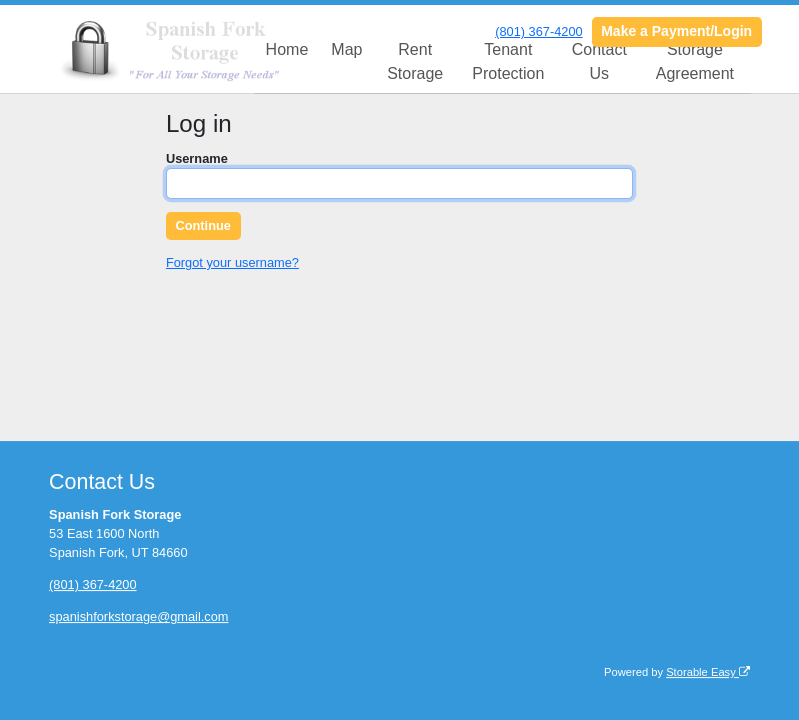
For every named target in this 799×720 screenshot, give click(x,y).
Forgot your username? (232, 262)
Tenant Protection (508, 61)
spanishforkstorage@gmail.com (138, 616)
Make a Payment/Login (676, 31)
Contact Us (599, 61)
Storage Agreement (695, 61)
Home (287, 49)
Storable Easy (708, 672)
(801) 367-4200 (539, 31)
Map (346, 49)
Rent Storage (415, 61)
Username (197, 158)
